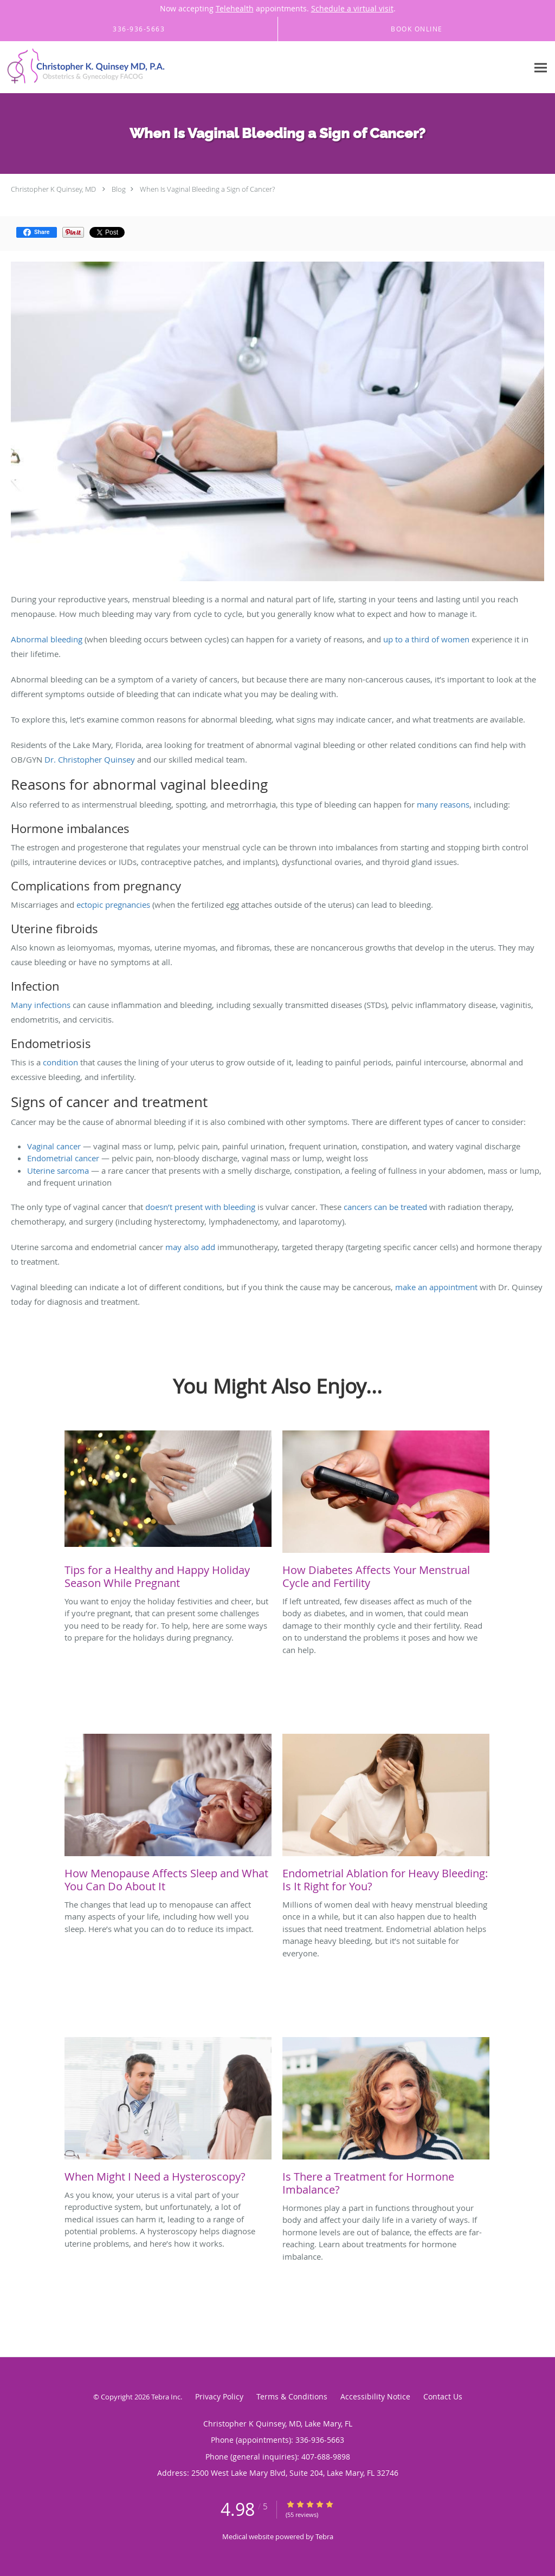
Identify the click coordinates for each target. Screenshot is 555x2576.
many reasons (443, 804)
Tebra (324, 2536)
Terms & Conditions (291, 2396)
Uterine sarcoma (58, 1170)
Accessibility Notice (375, 2396)
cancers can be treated (385, 1206)
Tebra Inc (165, 2397)
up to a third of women (426, 639)
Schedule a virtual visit (352, 8)
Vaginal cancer (54, 1146)
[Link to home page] (84, 67)
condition (60, 1062)
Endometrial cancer (63, 1158)
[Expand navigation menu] (540, 67)
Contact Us (442, 2396)
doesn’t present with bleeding (200, 1206)
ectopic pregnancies (113, 904)
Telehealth (235, 8)
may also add (190, 1246)
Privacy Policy (219, 2396)
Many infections (40, 1004)
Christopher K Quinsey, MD (53, 189)
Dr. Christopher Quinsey (89, 759)
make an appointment (436, 1287)
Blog (119, 189)
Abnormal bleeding (46, 639)
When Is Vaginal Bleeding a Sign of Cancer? (207, 189)
